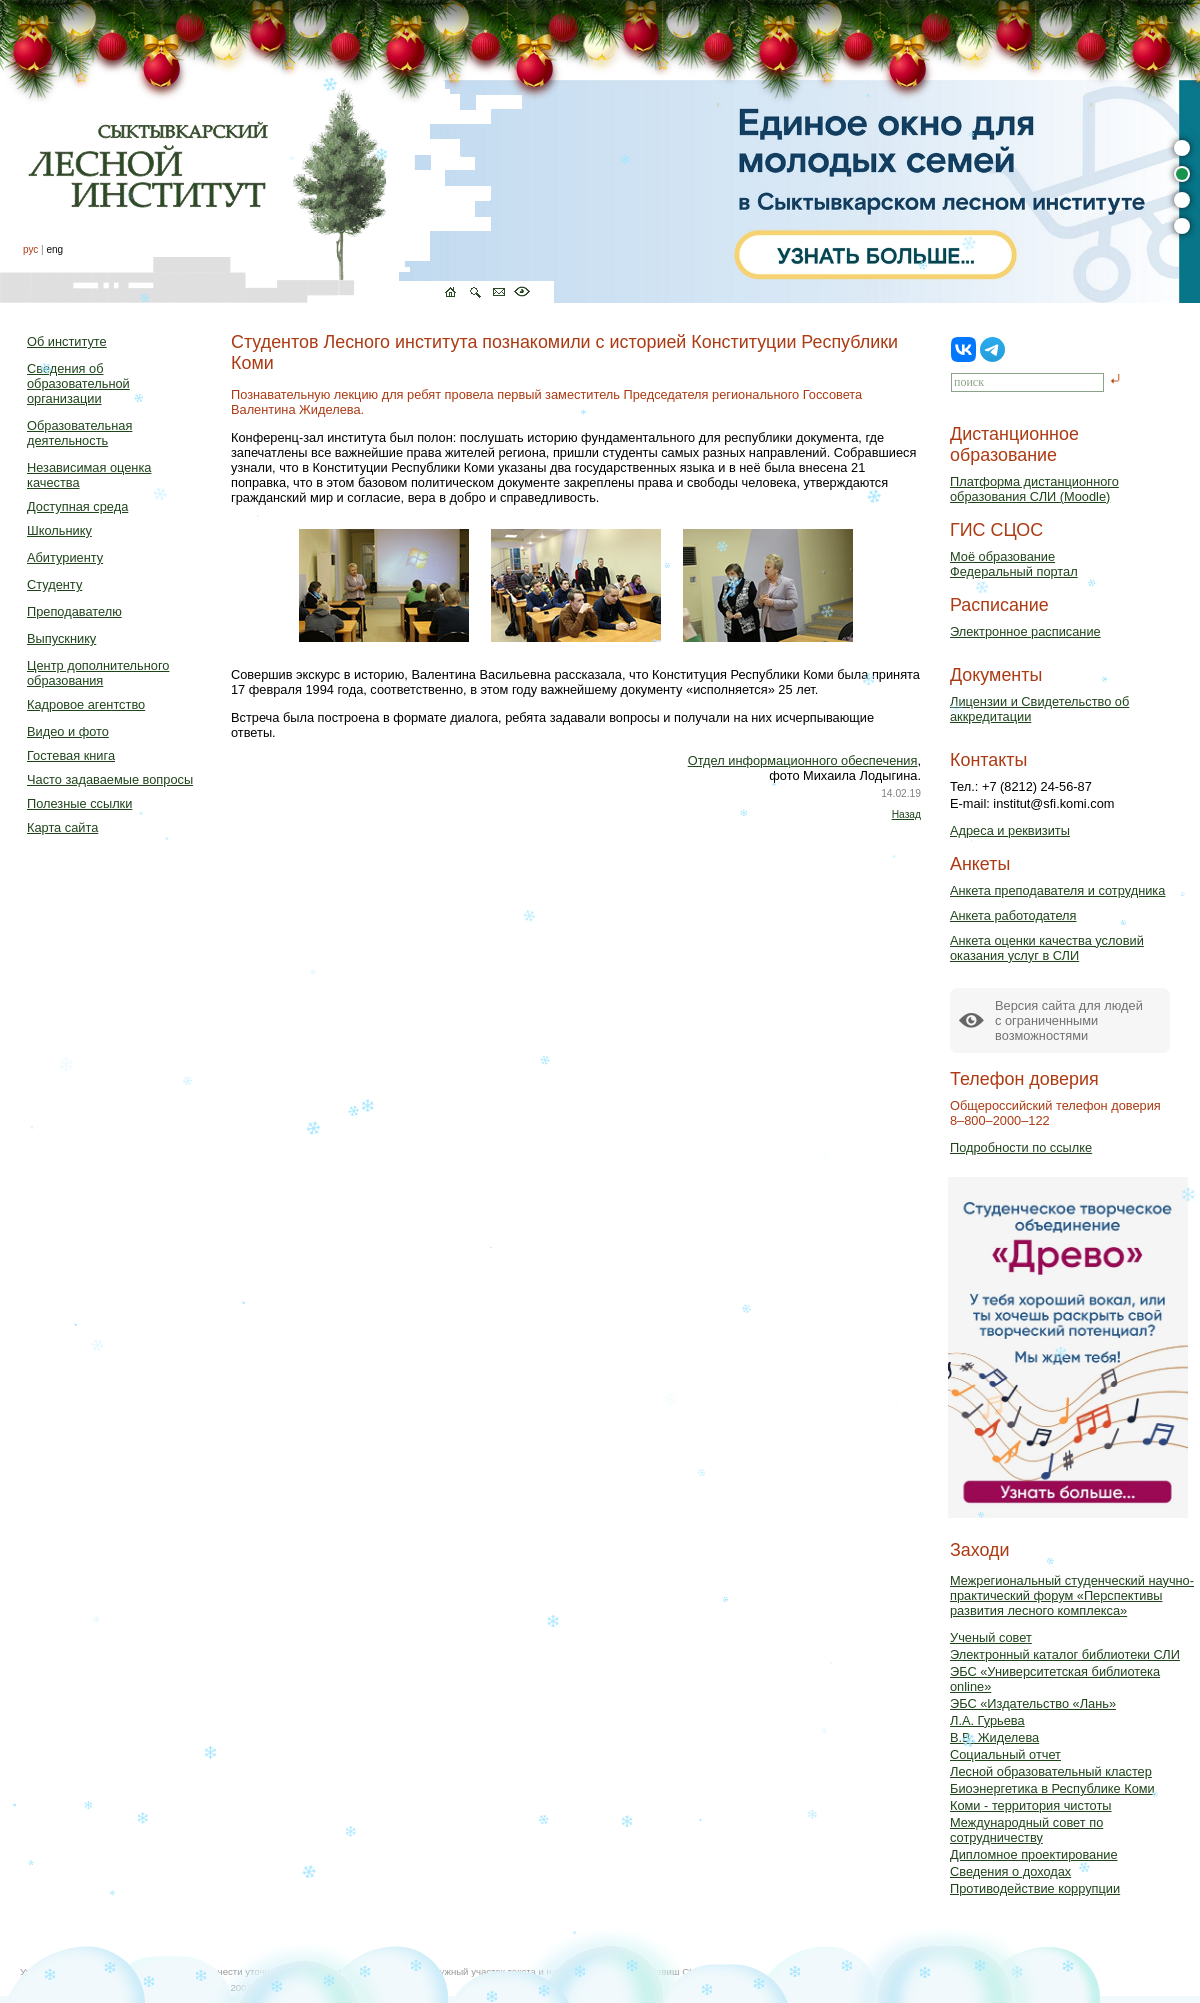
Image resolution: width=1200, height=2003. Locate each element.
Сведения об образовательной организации (78, 383)
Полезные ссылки (79, 803)
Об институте (67, 341)
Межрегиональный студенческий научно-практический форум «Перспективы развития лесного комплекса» (1072, 1595)
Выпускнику (61, 638)
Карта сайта (62, 827)
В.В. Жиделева (994, 1737)
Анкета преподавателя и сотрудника (1057, 890)
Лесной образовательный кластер (1051, 1771)
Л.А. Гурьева (987, 1720)
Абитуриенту (65, 557)
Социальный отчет (1005, 1754)
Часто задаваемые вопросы (110, 779)
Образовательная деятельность (79, 433)
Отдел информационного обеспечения (803, 760)
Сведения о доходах (1010, 1871)
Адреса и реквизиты (1010, 830)
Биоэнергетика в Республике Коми (1052, 1788)
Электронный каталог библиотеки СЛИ (1065, 1654)
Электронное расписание (1025, 631)
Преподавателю (74, 611)
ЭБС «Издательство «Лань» (1033, 1703)
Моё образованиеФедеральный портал (1014, 564)
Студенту (54, 584)
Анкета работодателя (1013, 915)
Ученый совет (991, 1637)
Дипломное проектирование (1034, 1854)
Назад (906, 814)
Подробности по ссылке (1021, 1147)
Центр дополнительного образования (98, 673)
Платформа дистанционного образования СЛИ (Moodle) (1034, 489)
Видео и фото (68, 731)
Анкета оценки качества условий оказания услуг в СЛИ (1047, 948)
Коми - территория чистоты (1031, 1805)
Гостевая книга (71, 755)
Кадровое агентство (86, 704)
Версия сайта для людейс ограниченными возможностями (1069, 1020)
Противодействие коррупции (1035, 1888)
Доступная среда (77, 506)
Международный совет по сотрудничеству (1026, 1830)
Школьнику (59, 530)
